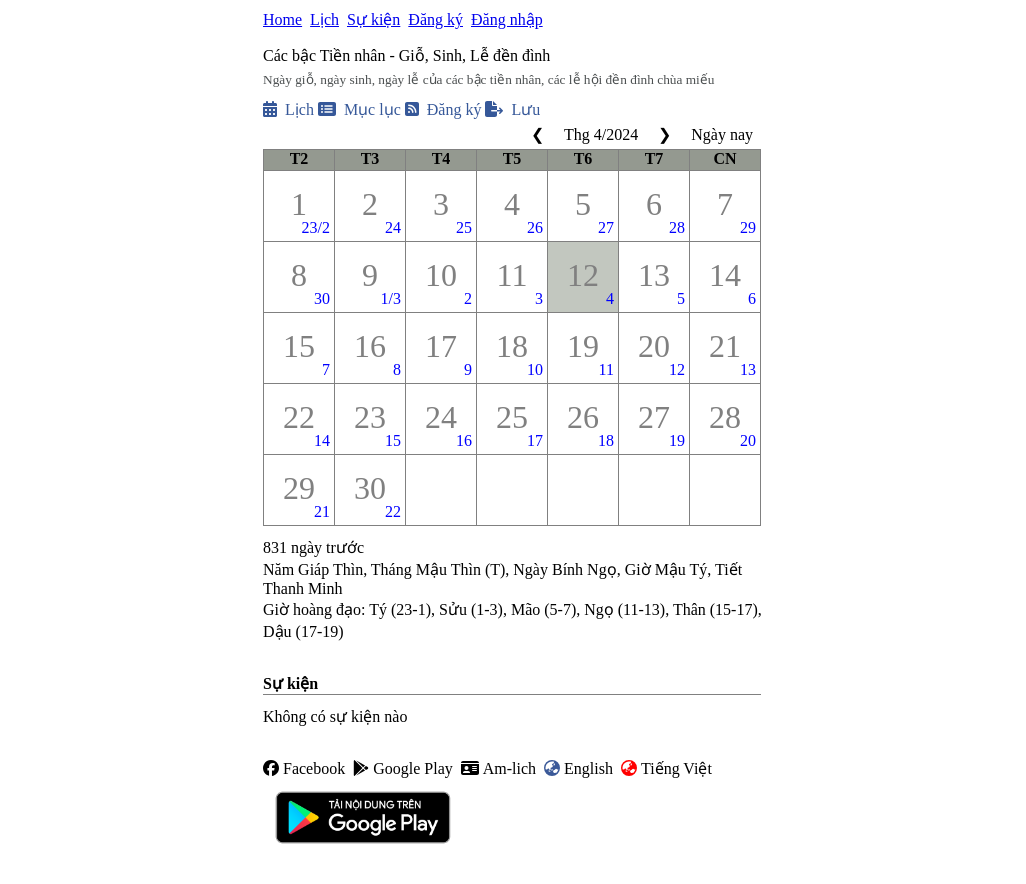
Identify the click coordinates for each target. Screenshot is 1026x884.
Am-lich (498, 768)
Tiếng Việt (666, 768)
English (578, 768)
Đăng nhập (507, 19)
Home (282, 19)
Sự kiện (373, 19)
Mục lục (359, 109)
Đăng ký (435, 19)
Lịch (324, 19)
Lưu (512, 109)
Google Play (403, 768)
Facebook (304, 768)
